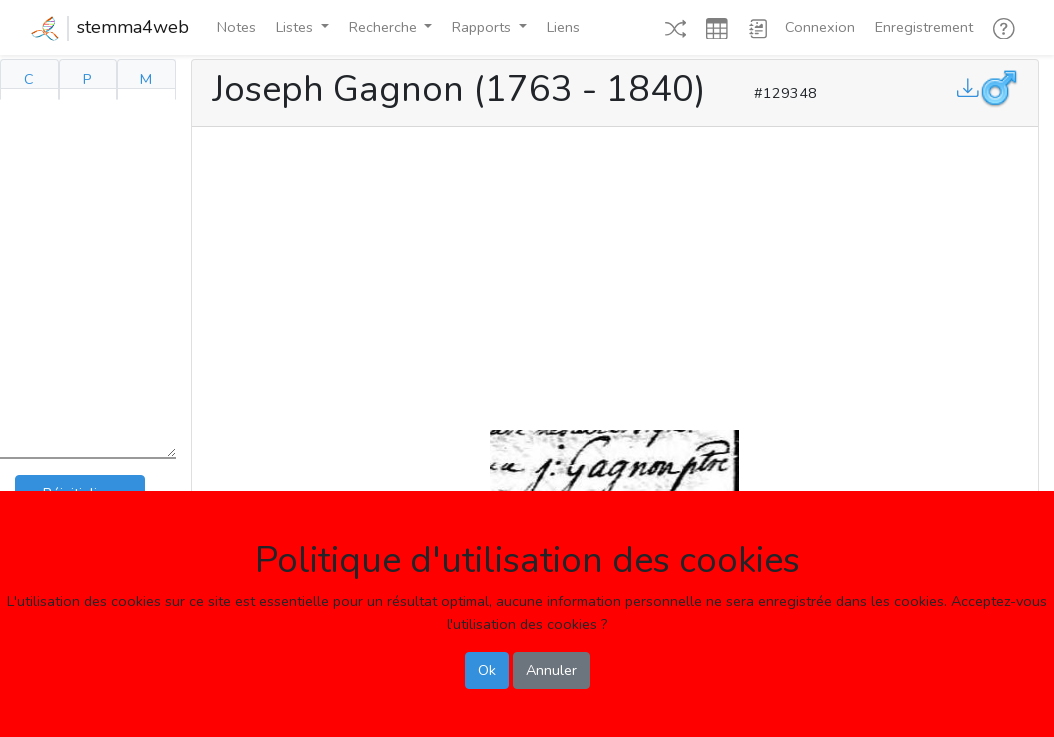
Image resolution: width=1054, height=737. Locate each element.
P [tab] (87, 79)
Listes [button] (296, 27)
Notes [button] (236, 27)
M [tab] (146, 79)
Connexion (820, 27)
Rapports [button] (483, 27)
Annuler (551, 670)
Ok (487, 670)
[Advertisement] (615, 274)
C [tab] (29, 79)
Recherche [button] (385, 27)
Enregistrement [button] (924, 27)
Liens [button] (563, 27)
